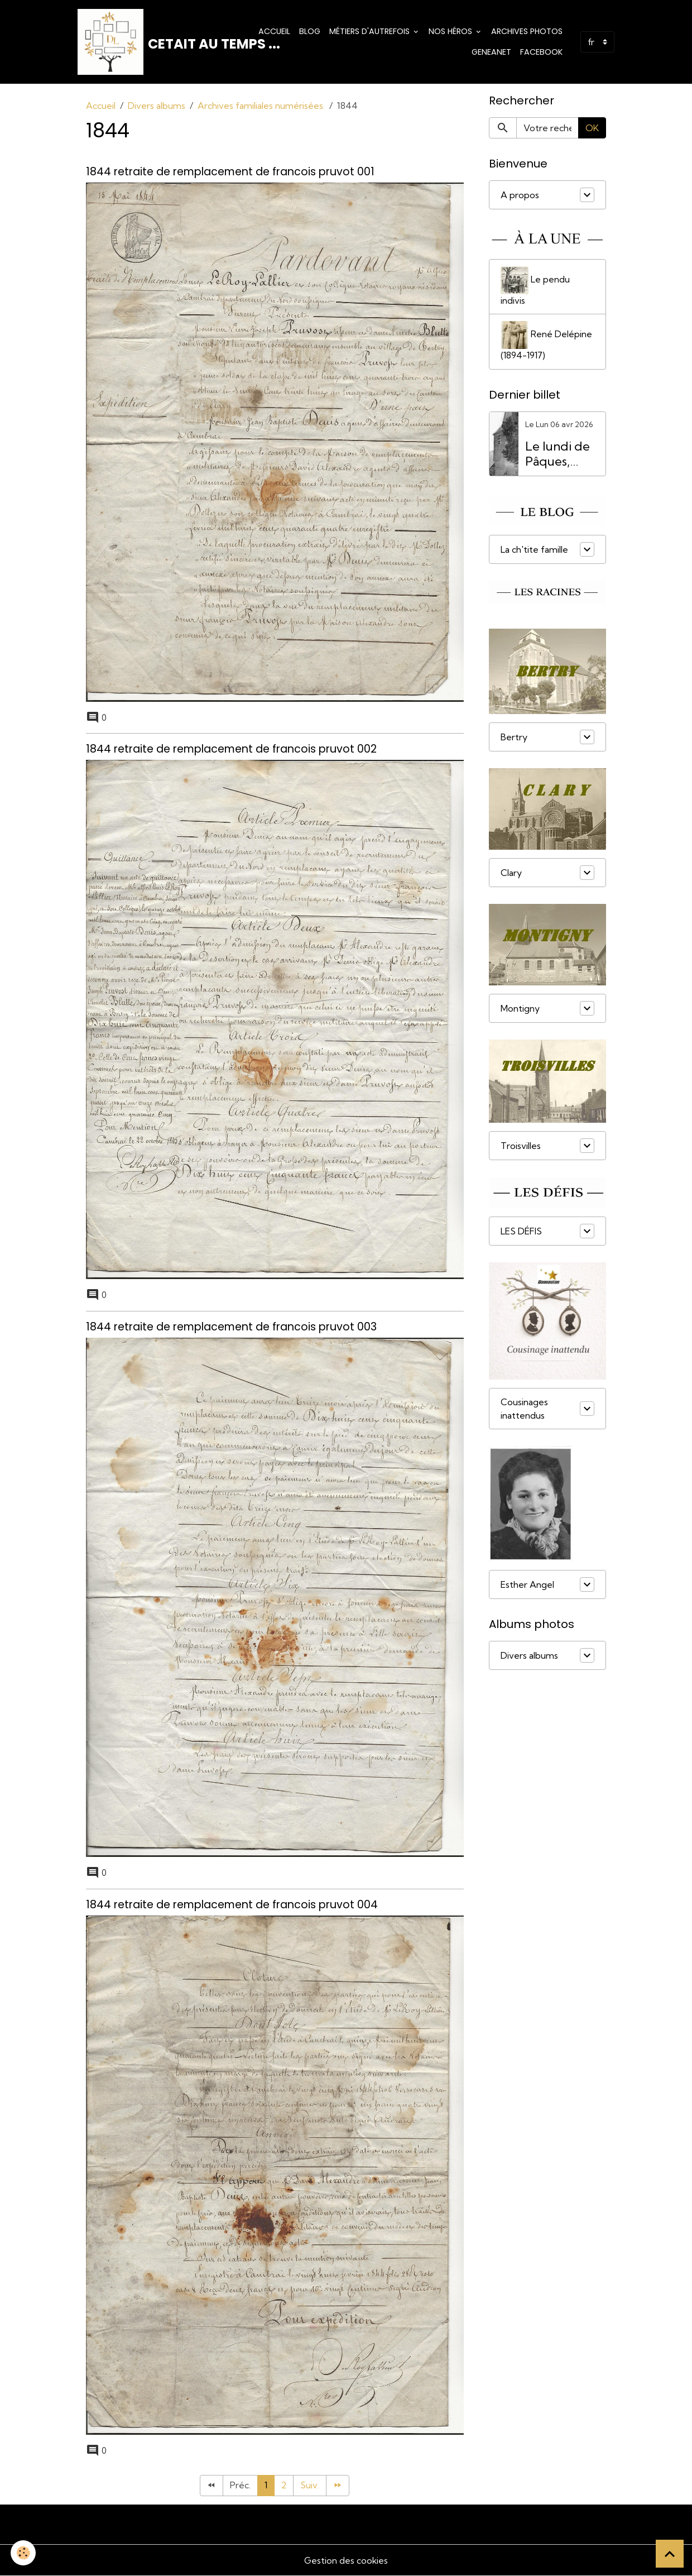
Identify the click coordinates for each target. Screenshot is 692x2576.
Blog (309, 31)
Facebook (541, 52)
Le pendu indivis (535, 287)
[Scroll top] (670, 2554)
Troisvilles (521, 1147)
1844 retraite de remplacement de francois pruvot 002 (231, 749)
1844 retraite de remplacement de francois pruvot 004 (232, 1904)
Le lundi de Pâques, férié (557, 455)
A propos (520, 196)
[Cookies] (23, 2552)
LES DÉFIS (521, 1232)
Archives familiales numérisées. (261, 106)
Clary (511, 873)
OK (592, 129)
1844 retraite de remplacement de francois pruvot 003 (231, 1326)
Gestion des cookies (346, 2560)
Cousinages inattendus (524, 1410)
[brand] (158, 42)
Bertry (514, 738)
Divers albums (156, 106)
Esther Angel (527, 1586)
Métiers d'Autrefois (370, 31)
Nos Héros (451, 31)
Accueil (274, 31)
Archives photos (527, 31)
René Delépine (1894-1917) (546, 342)
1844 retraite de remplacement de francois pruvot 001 (230, 172)
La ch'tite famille (534, 550)
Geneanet (491, 52)
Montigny (520, 1009)
